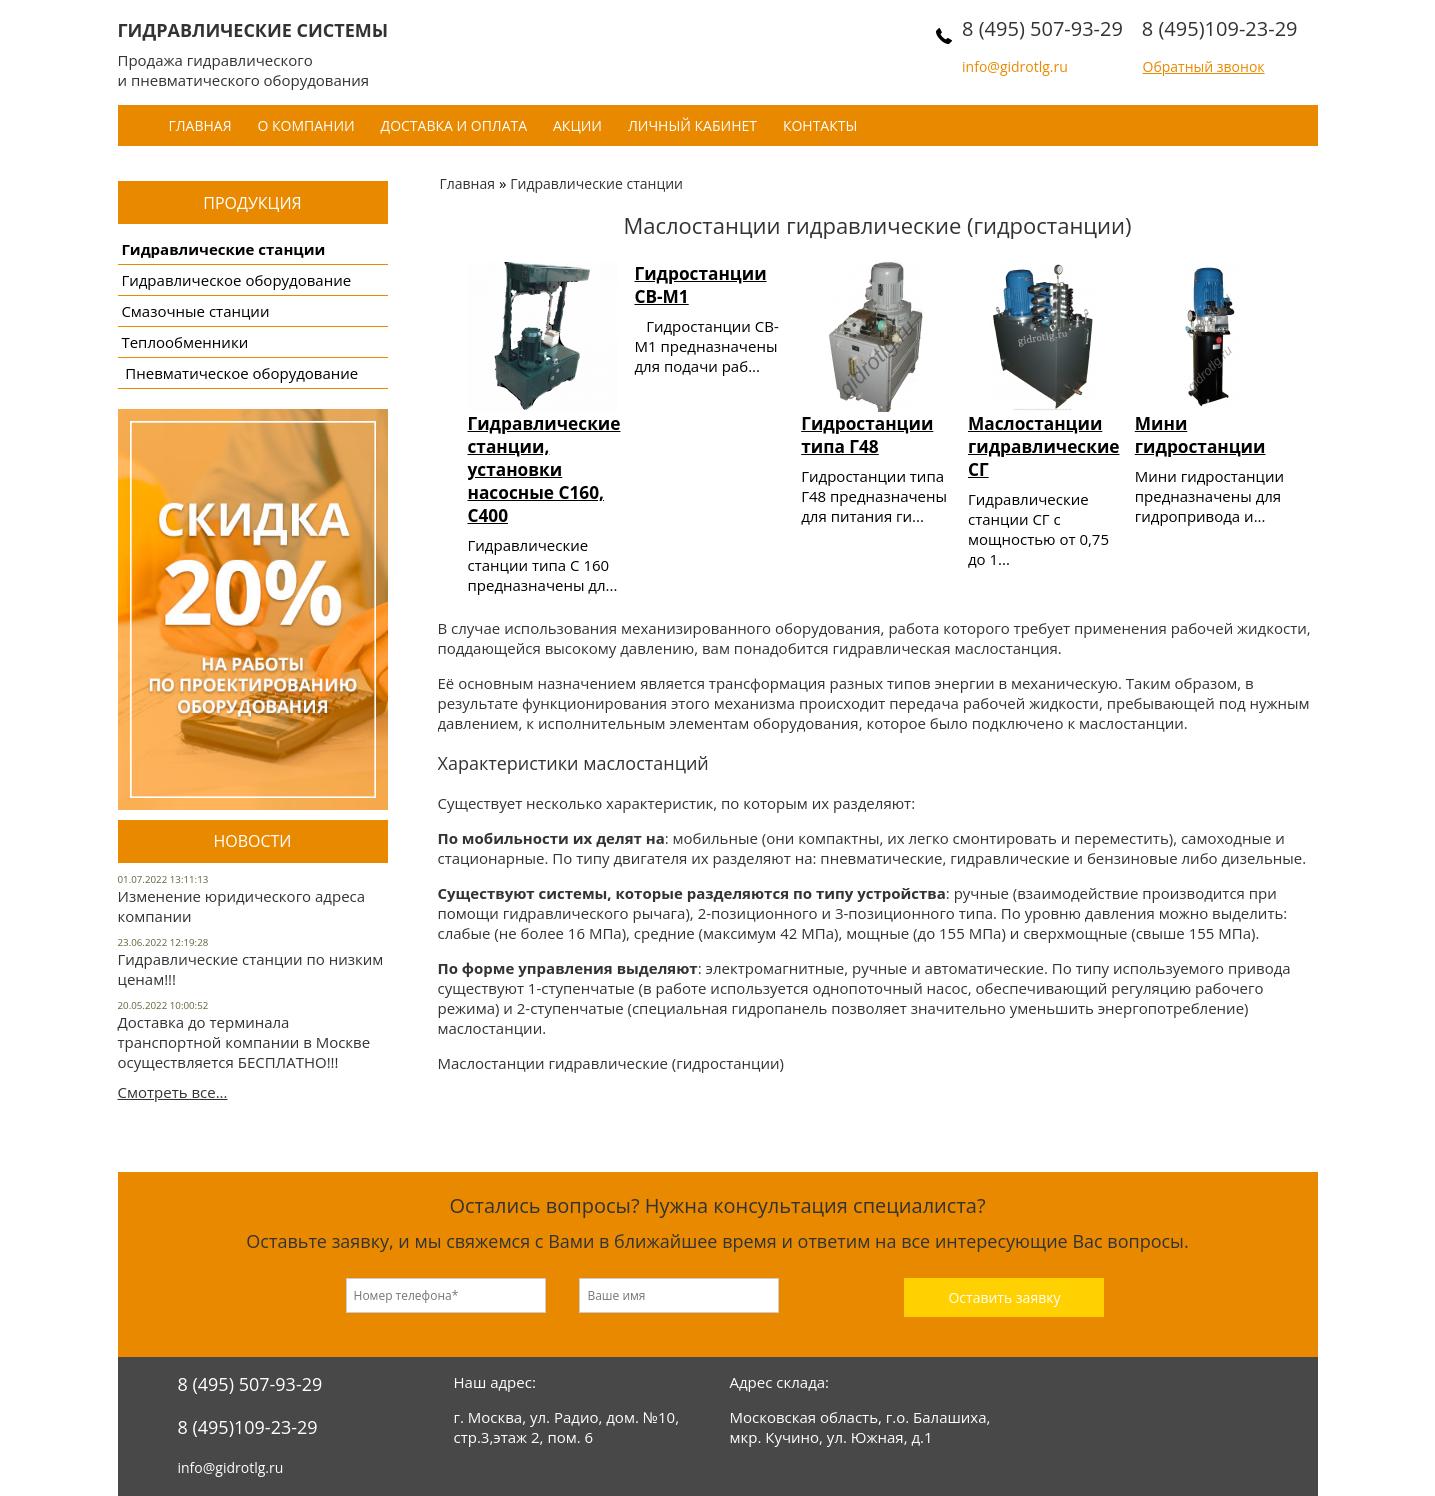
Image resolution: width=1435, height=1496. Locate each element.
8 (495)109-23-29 (1220, 28)
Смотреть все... (173, 1092)
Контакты (820, 125)
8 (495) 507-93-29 (1042, 28)
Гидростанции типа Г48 (867, 435)
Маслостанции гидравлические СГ (1044, 446)
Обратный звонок (1204, 66)
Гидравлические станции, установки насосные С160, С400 (544, 469)
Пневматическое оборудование (239, 373)
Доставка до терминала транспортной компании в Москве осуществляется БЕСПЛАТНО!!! (244, 1042)
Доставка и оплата (454, 125)
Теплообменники (184, 342)
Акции (577, 125)
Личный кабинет (692, 125)
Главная (200, 125)
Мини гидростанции (1200, 435)
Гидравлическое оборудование (236, 280)
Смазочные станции (195, 311)
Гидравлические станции (223, 249)
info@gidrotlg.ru (1015, 66)
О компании (305, 125)
